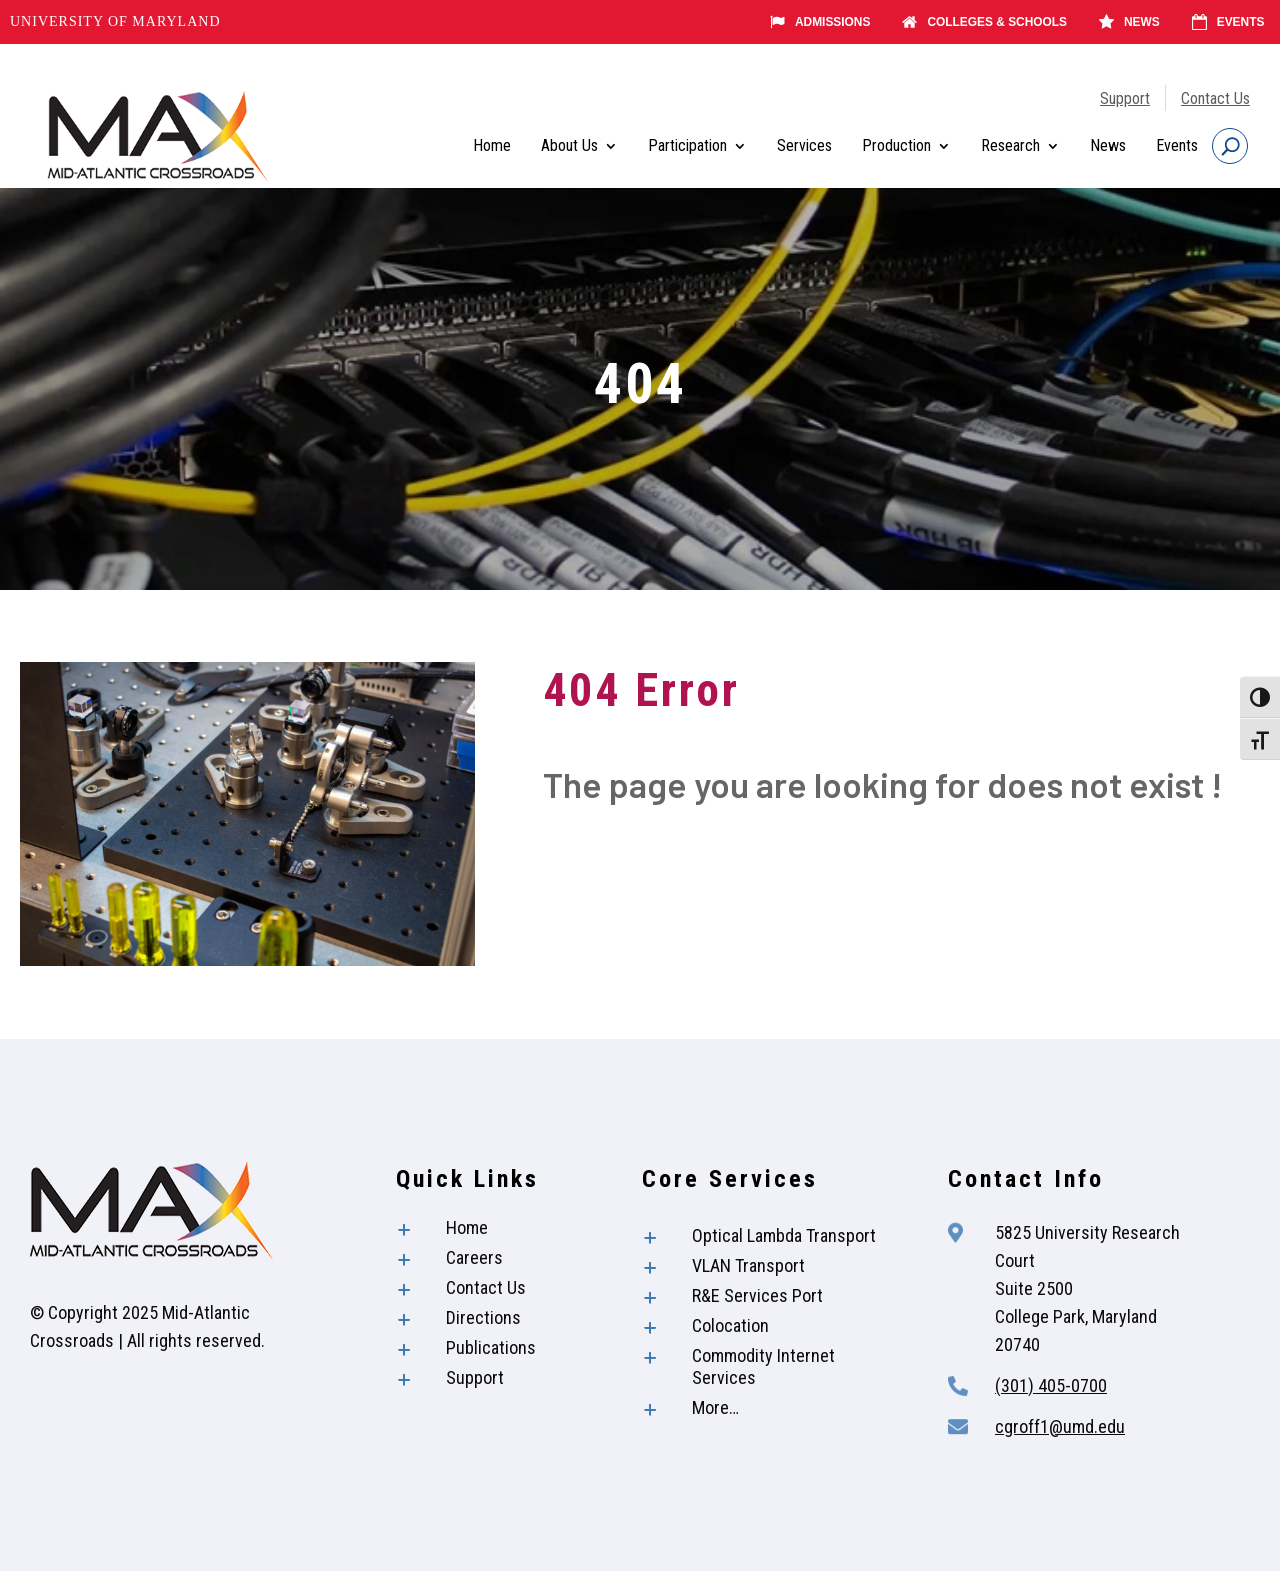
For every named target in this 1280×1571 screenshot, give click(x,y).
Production (896, 145)
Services (804, 145)
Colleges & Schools (984, 22)
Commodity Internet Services (763, 1366)
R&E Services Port (757, 1295)
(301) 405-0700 (1051, 1385)
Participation (687, 145)
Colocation (730, 1325)
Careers (474, 1257)
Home (492, 145)
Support (1125, 98)
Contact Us (1215, 98)
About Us (569, 145)
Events (1227, 22)
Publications (491, 1347)
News (1129, 22)
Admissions (820, 22)
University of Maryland (115, 21)
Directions (483, 1317)
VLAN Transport (748, 1265)
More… (715, 1407)
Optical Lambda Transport (784, 1235)
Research (1010, 145)
